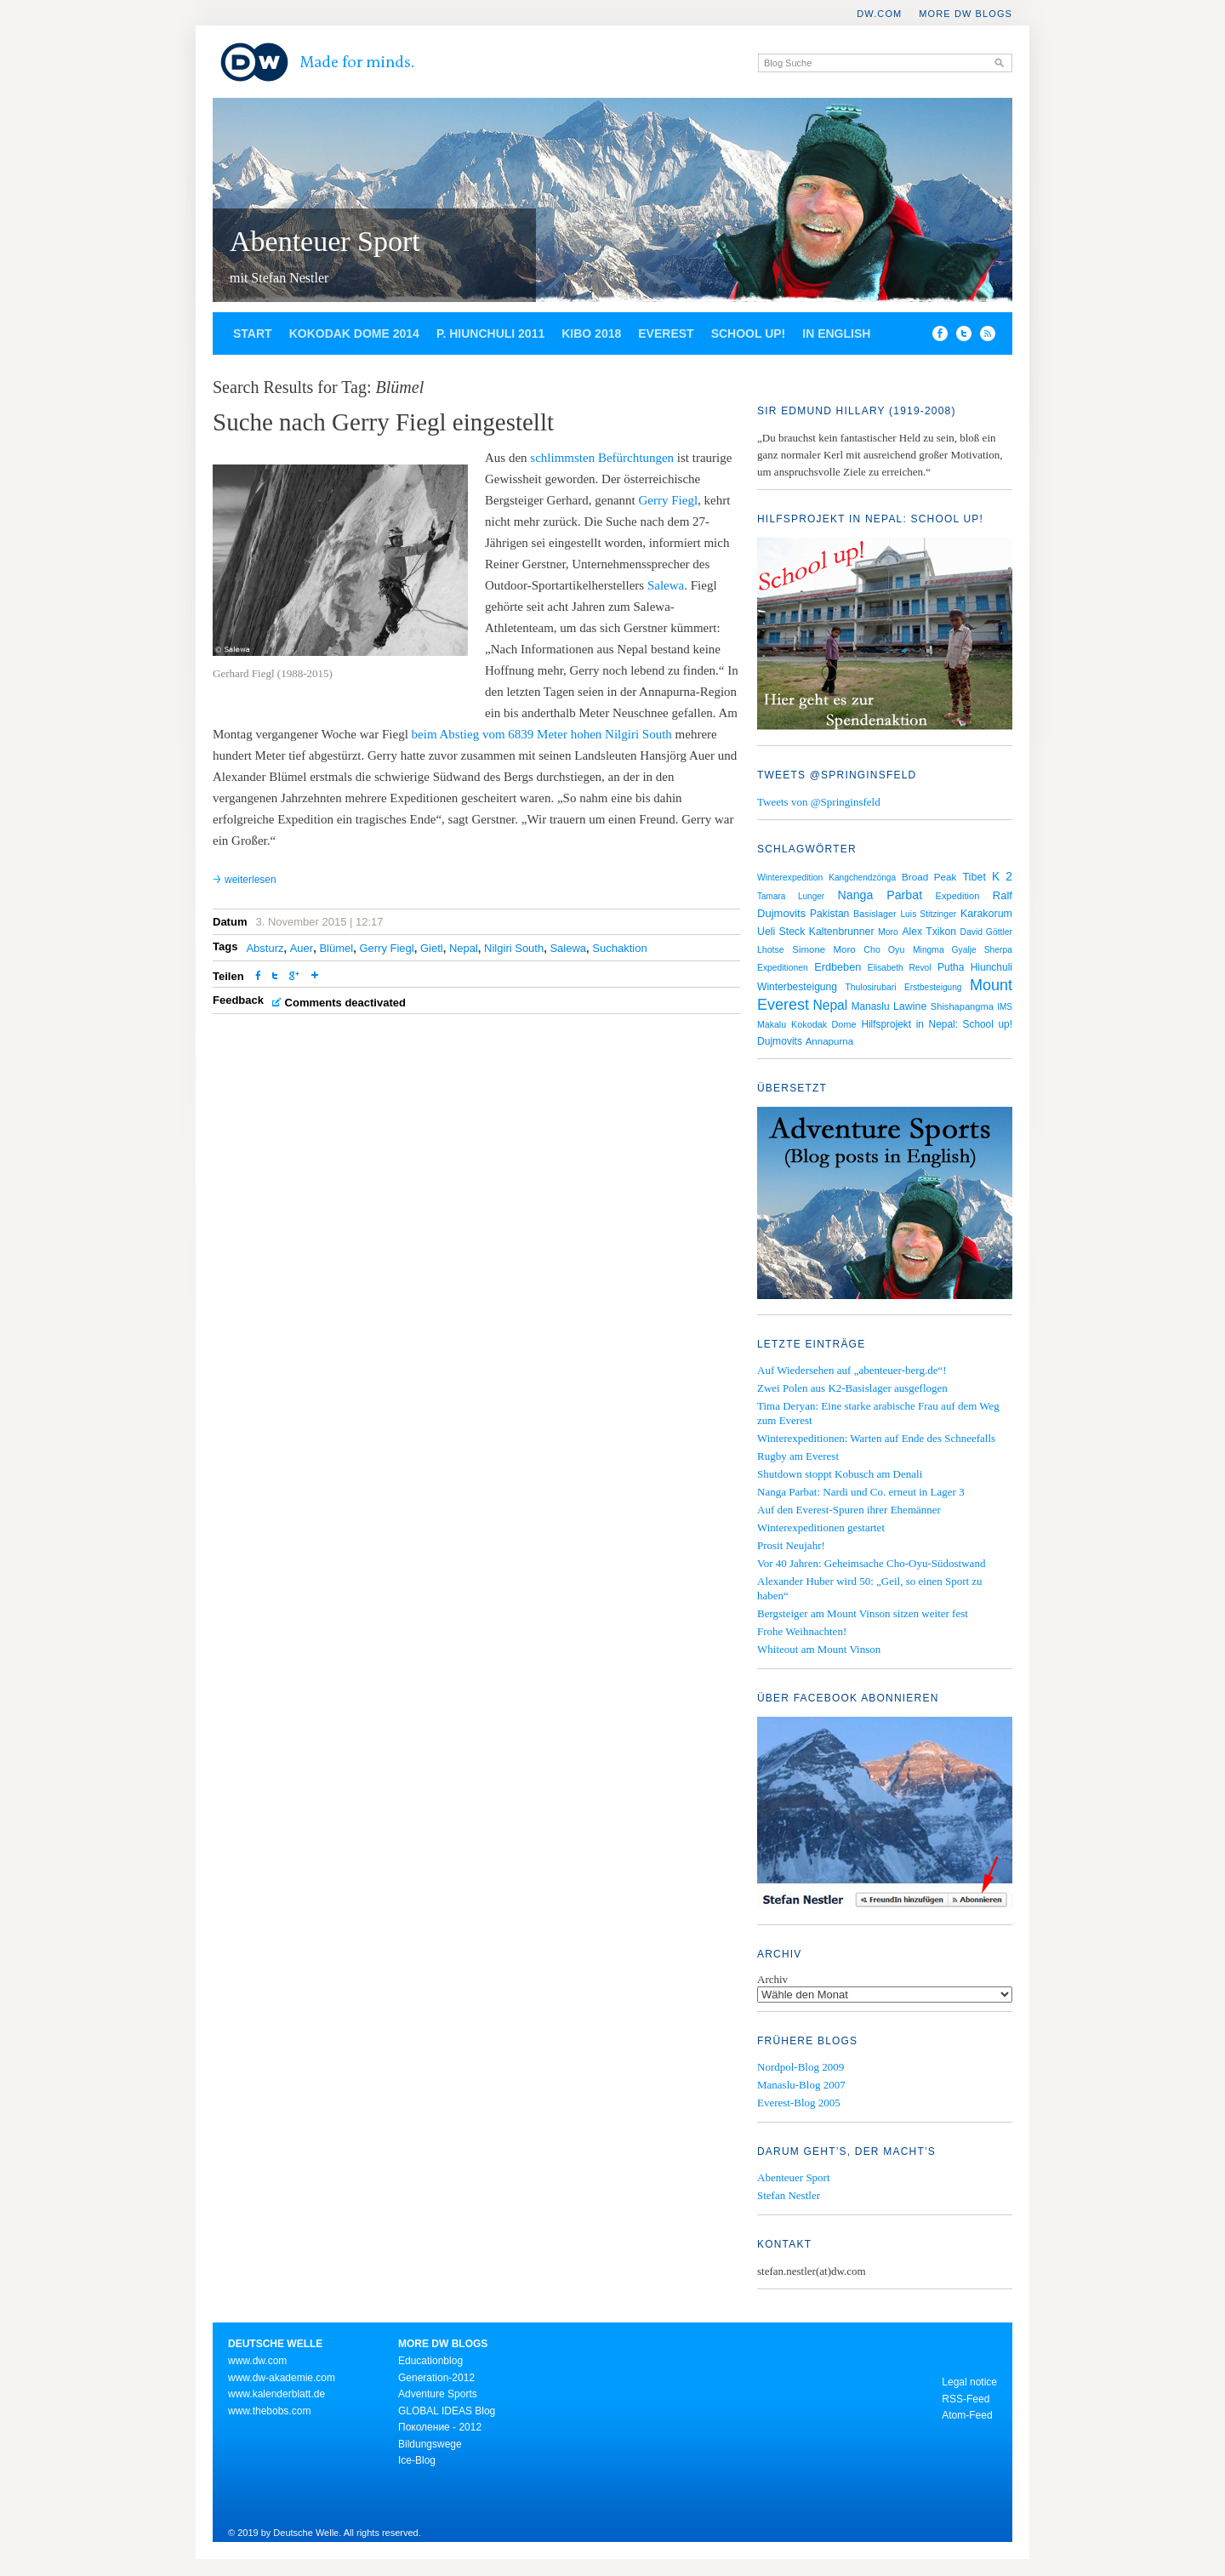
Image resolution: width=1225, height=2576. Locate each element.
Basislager (875, 914)
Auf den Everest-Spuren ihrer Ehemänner (849, 1509)
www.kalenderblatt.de (276, 2394)
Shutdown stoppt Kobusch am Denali (839, 1474)
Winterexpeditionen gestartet (821, 1527)
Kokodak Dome (823, 1024)
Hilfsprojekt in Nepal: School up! (936, 1024)
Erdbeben (837, 966)
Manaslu (871, 1006)
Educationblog (430, 2361)
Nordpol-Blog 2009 (800, 2066)
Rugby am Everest (798, 1456)
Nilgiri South (514, 948)
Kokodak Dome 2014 (354, 333)
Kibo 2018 (591, 333)
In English (836, 333)
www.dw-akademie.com (281, 2378)
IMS (1004, 1007)
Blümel (336, 948)
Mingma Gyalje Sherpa (962, 950)
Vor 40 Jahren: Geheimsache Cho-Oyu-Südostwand (871, 1563)
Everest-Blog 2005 (798, 2102)
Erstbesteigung (933, 987)
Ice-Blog (417, 2460)
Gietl (431, 948)
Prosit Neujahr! (791, 1545)
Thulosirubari (870, 987)
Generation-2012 (436, 2378)
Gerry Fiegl (668, 500)
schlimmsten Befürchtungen (602, 457)
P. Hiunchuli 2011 (490, 333)
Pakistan (829, 914)
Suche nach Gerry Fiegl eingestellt (383, 422)
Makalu (771, 1024)
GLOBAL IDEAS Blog (446, 2411)
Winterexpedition (790, 877)
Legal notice (969, 2382)
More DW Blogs (965, 14)
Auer (301, 948)
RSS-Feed (965, 2399)
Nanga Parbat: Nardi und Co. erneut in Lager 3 (861, 1491)
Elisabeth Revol (900, 967)
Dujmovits (779, 1041)
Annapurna (830, 1041)
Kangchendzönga (862, 877)
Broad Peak (929, 876)
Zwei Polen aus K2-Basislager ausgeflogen (852, 1388)
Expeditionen (782, 967)
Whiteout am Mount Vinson (818, 1649)
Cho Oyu (883, 949)
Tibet (974, 877)
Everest (665, 333)
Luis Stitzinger (928, 914)
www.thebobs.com (269, 2411)
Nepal (463, 948)
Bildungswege (430, 2444)
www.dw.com (257, 2361)
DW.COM (879, 14)
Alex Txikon (929, 932)
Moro (888, 931)
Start (252, 333)
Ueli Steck (781, 932)
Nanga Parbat (880, 895)
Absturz (264, 948)
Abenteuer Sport (325, 241)
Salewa (665, 585)
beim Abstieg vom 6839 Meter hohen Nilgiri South (542, 734)
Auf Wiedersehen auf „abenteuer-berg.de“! (852, 1370)
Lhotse (770, 949)
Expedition (958, 896)
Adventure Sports (437, 2394)
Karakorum (986, 914)
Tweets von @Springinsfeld (818, 801)
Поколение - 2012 (439, 2427)
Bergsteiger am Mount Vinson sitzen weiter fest (862, 1613)
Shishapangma (962, 1006)
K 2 (1002, 876)
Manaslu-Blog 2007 (801, 2084)
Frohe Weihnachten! (801, 1631)
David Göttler (986, 932)
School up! (748, 333)
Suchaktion (619, 948)
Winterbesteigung (797, 987)
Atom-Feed (967, 2415)
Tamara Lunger (790, 896)
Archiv (772, 1979)
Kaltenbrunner (842, 932)
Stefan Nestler (788, 2195)
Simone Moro (823, 949)
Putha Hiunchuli (974, 967)
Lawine (910, 1006)
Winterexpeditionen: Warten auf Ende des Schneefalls (876, 1438)
